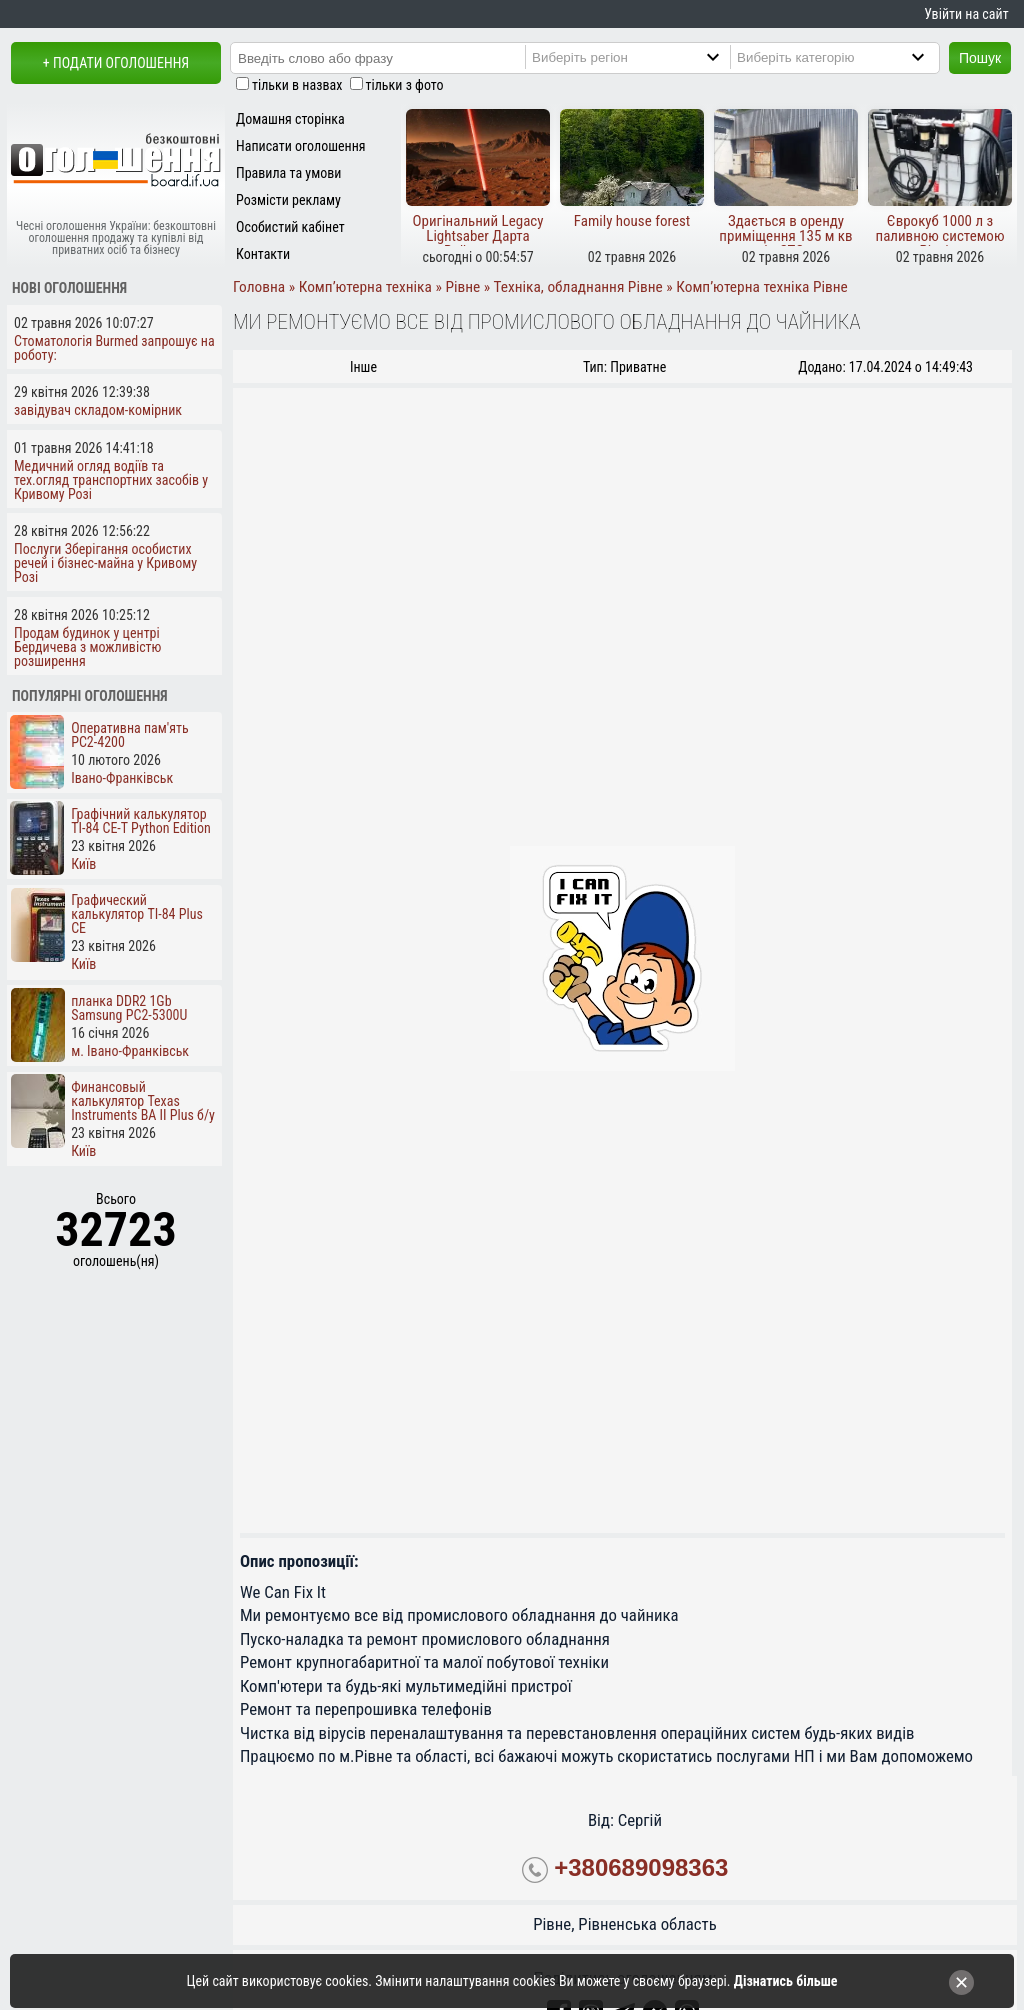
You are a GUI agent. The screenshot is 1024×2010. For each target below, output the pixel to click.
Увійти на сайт (966, 14)
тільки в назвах (297, 85)
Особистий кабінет (290, 227)
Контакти (263, 254)
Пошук (980, 58)
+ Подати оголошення (116, 63)
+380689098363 (641, 1867)
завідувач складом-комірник (98, 410)
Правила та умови (288, 173)
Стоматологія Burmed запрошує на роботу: (114, 348)
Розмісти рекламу (288, 200)
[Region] (646, 57)
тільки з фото (405, 85)
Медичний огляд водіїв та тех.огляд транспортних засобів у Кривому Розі (111, 480)
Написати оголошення (301, 146)
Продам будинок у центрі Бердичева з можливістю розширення (87, 647)
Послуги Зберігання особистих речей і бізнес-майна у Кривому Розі (105, 563)
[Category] (851, 57)
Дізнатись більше (786, 1981)
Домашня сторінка (290, 119)
